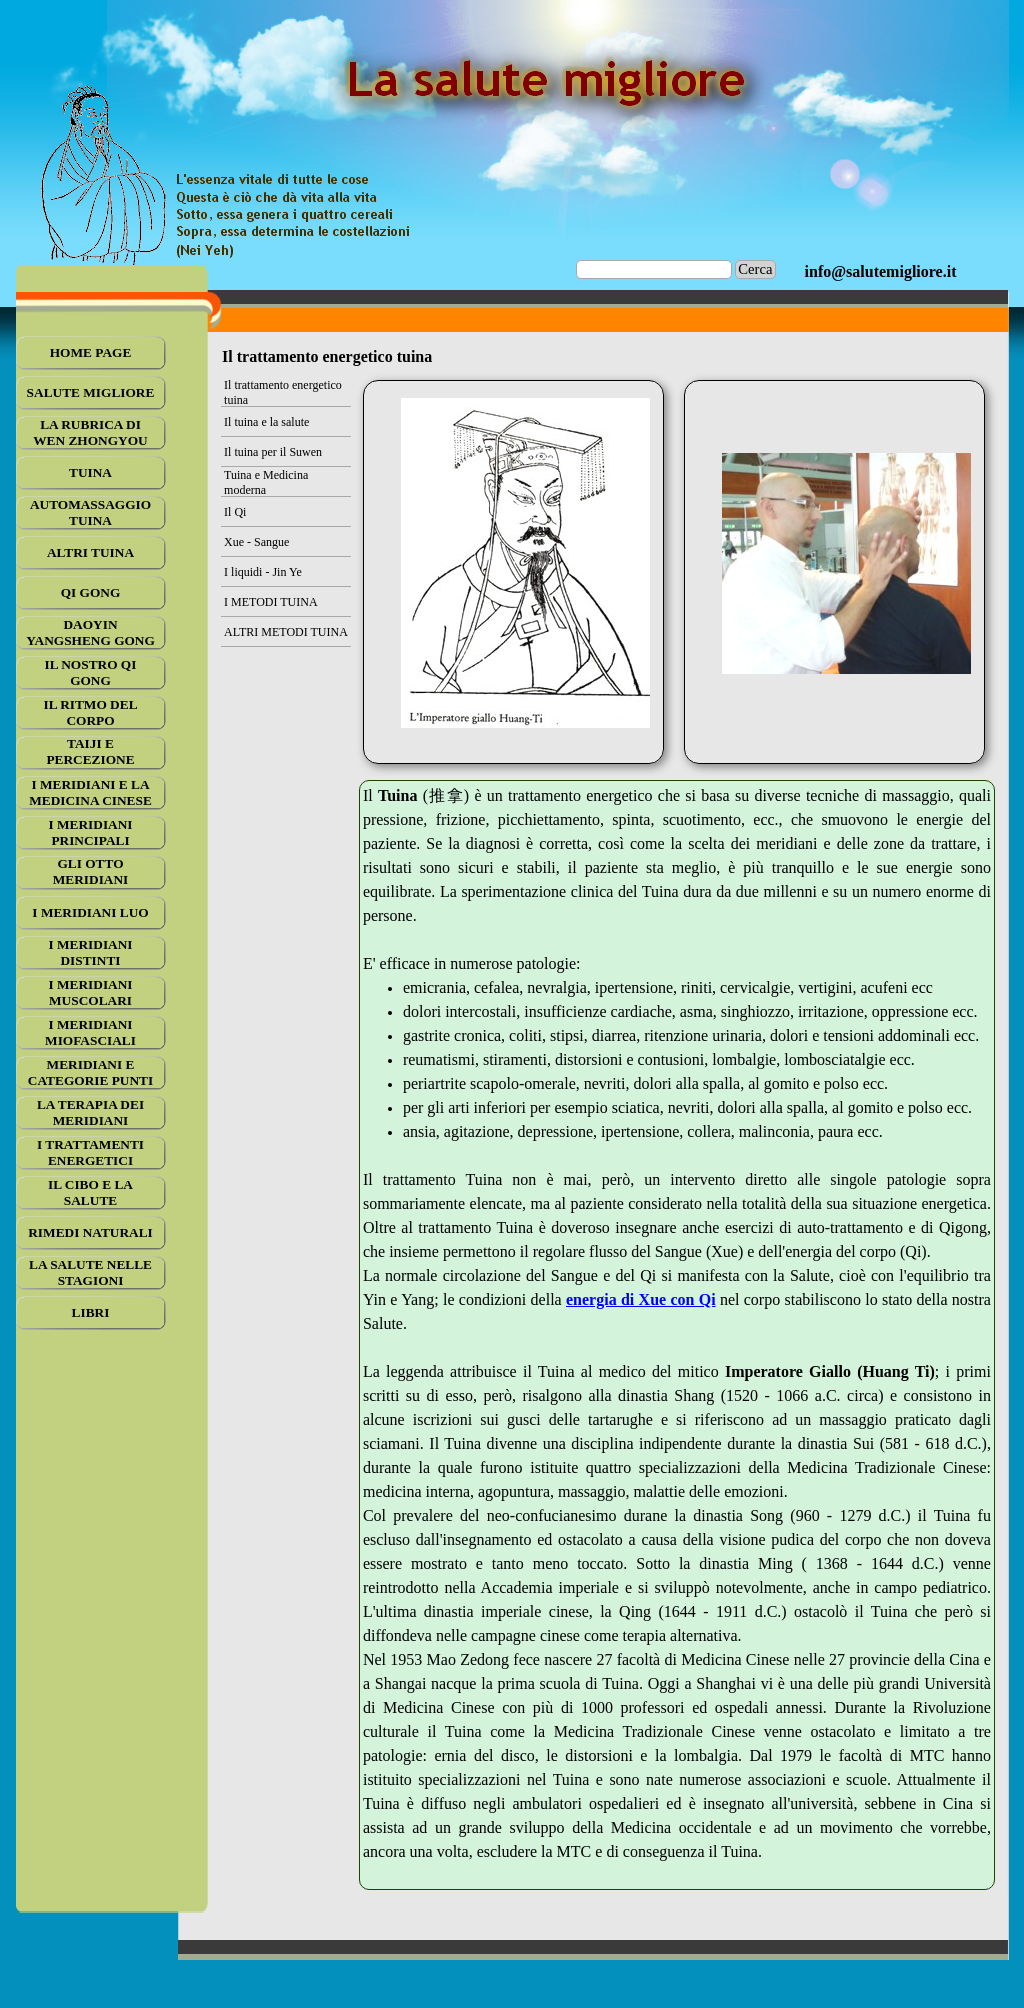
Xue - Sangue (256, 542)
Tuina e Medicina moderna (266, 482)
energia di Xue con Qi (641, 1299)
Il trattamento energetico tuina (283, 392)
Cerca (755, 269)
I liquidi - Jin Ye (263, 572)
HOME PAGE (91, 352)
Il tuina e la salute (266, 422)
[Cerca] (654, 269)
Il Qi (235, 512)
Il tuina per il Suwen (273, 452)
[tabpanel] (881, 272)
